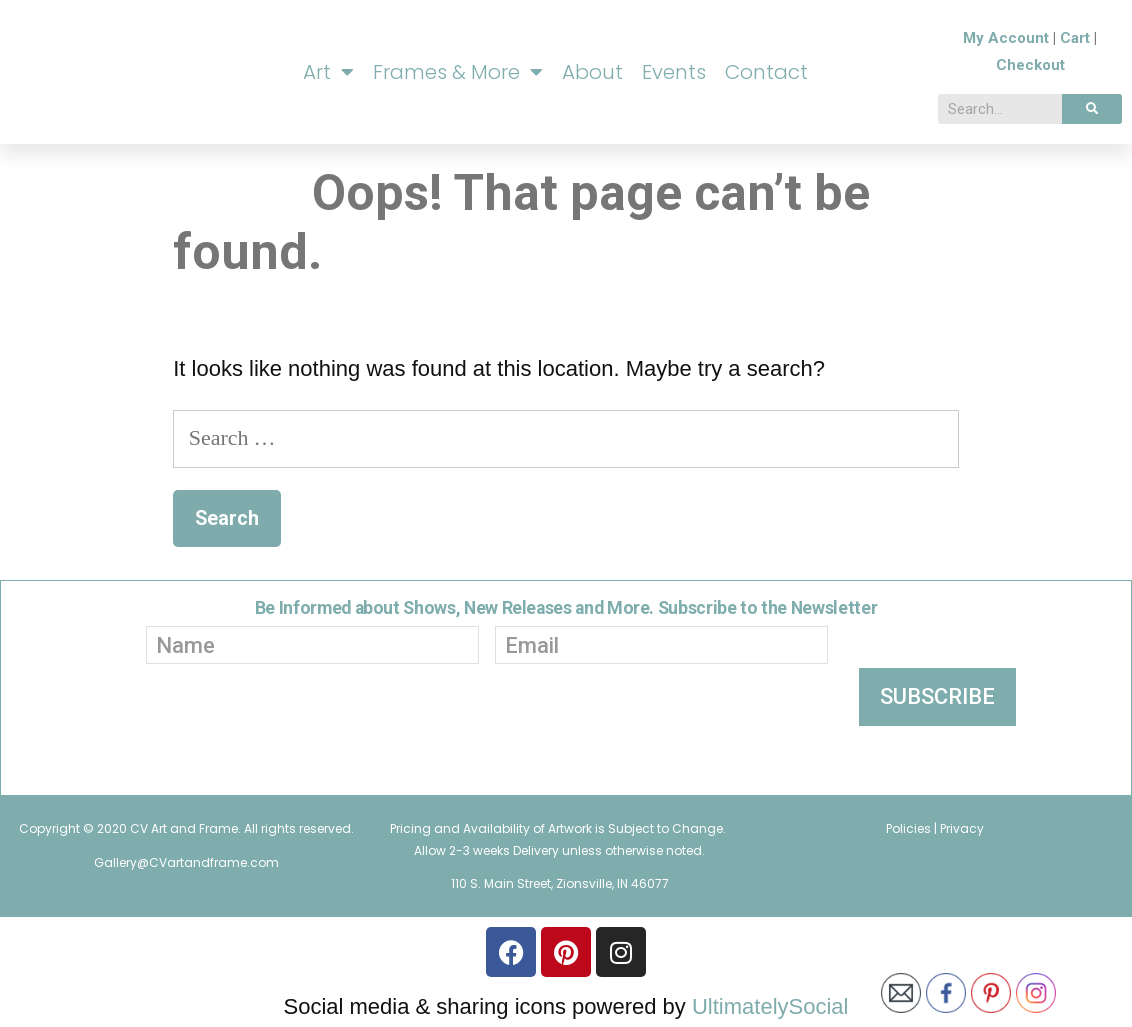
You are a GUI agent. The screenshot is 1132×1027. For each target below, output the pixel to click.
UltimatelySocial (770, 1006)
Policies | (913, 828)
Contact (766, 72)
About (592, 72)
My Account (1006, 38)
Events (674, 72)
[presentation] (462, 736)
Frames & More (458, 72)
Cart (1075, 38)
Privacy (962, 828)
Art (328, 72)
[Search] (1092, 109)
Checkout (1030, 65)
